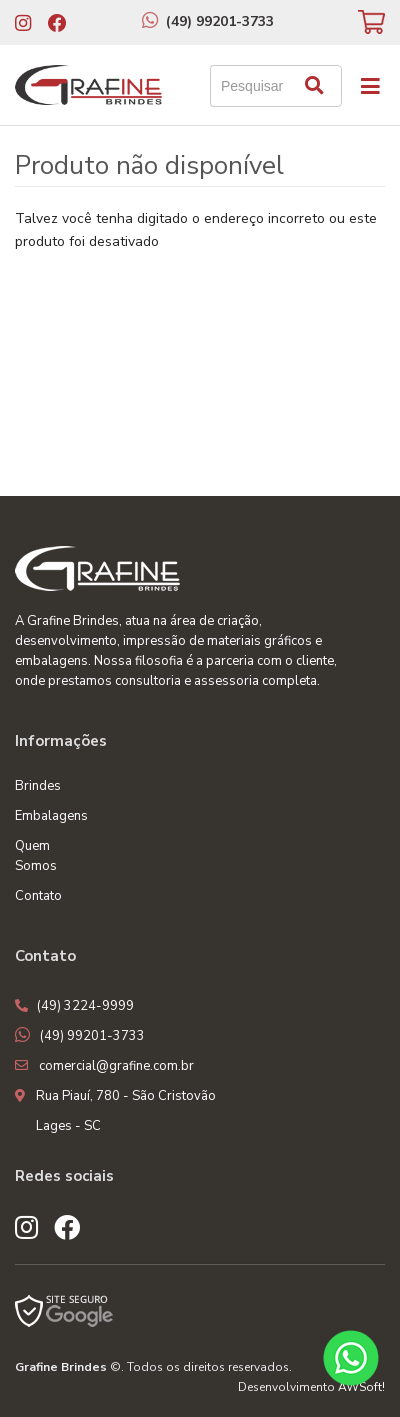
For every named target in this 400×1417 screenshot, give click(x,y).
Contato (38, 896)
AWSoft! (361, 1387)
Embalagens (51, 816)
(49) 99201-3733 (220, 21)
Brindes (38, 786)
